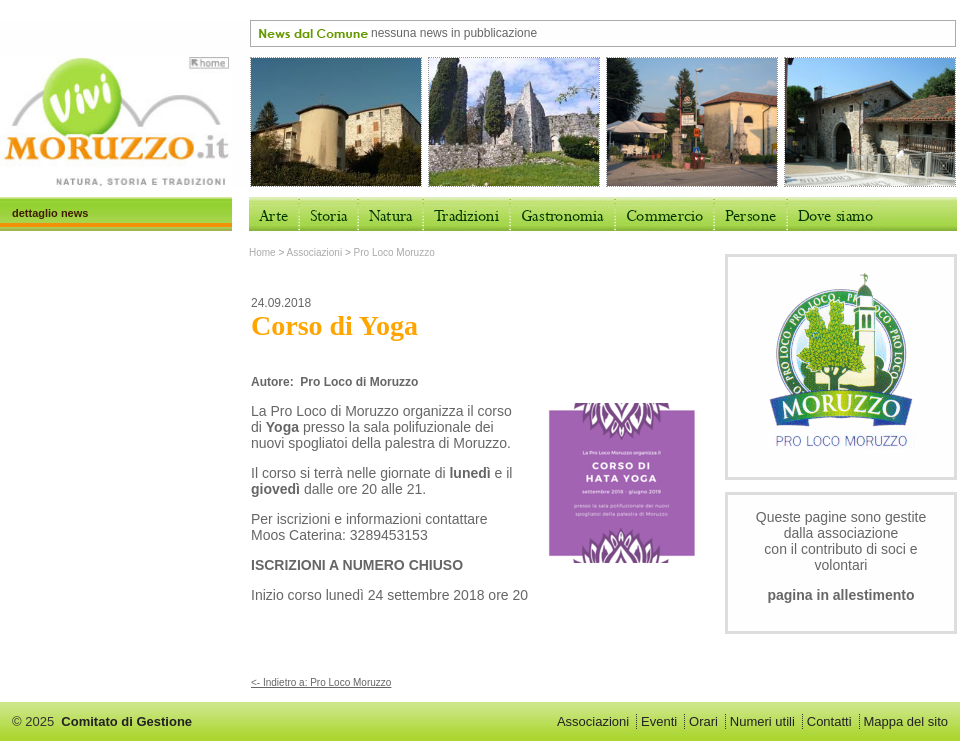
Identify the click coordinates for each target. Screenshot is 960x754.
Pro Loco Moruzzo (394, 252)
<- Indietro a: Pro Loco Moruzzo (321, 682)
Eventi (659, 721)
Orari (703, 721)
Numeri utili (762, 721)
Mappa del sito (905, 721)
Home (262, 252)
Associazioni (315, 252)
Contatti (829, 721)
